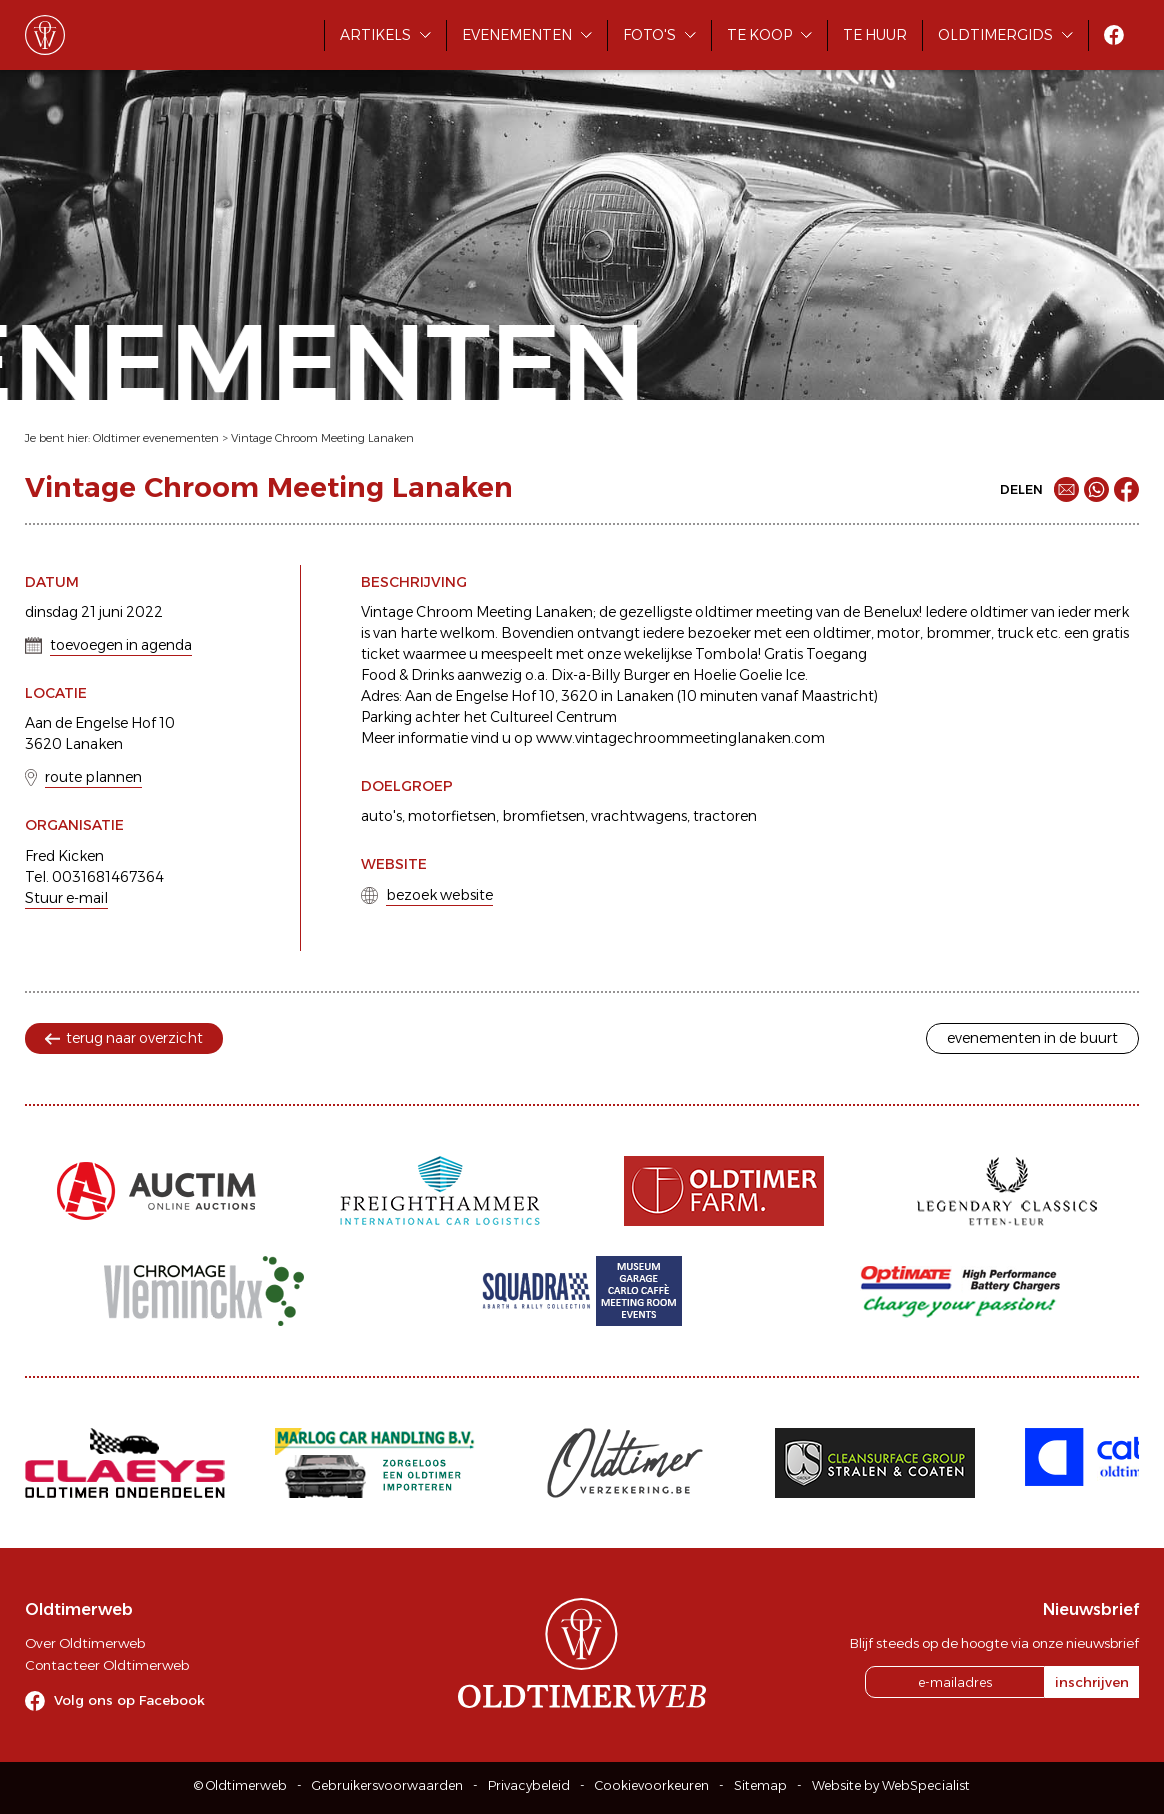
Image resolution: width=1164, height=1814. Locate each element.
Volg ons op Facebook (129, 1700)
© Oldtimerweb (240, 1785)
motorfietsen (452, 816)
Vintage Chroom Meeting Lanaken (322, 438)
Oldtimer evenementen (156, 438)
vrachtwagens (639, 816)
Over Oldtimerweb (85, 1643)
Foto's (649, 35)
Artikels (375, 35)
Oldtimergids (995, 35)
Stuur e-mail (66, 898)
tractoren (725, 816)
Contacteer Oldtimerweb (107, 1665)
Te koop (759, 35)
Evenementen (517, 35)
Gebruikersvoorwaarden (387, 1785)
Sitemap (760, 1785)
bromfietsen (543, 816)
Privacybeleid (529, 1785)
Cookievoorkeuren (652, 1785)
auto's (381, 816)
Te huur (875, 35)
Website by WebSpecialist (891, 1785)
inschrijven (1092, 1682)
